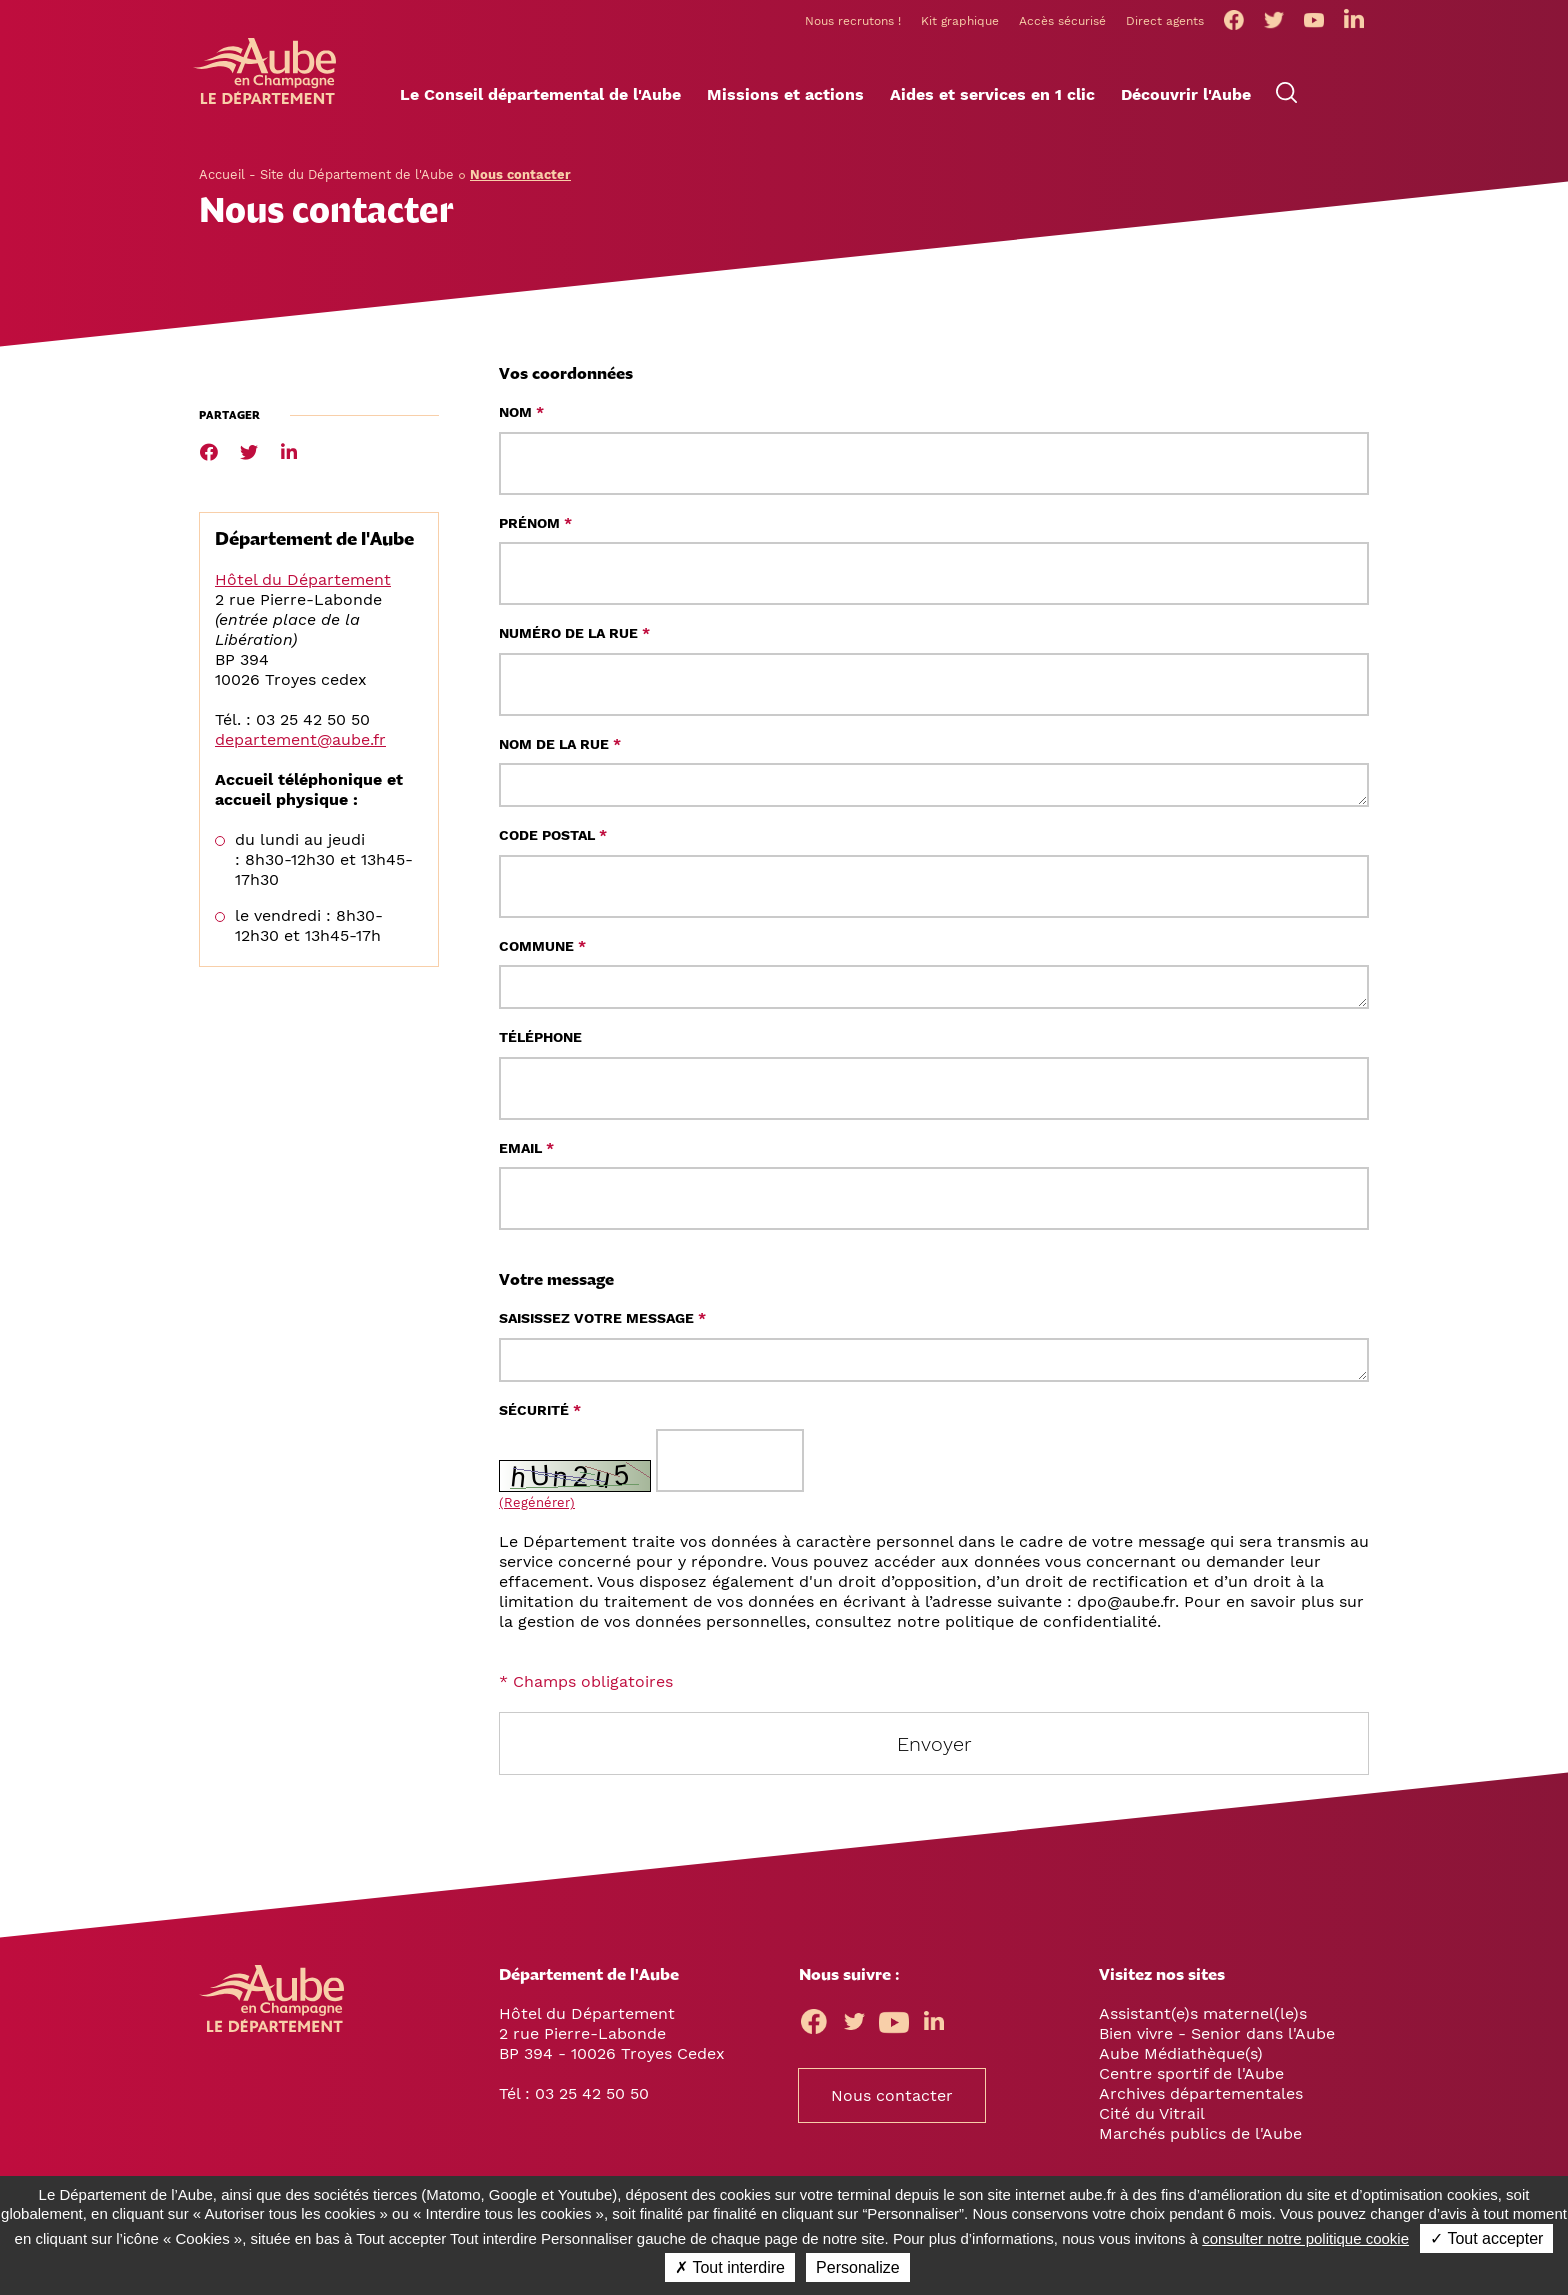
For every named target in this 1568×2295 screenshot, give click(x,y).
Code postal (553, 841)
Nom (521, 418)
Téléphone (540, 1043)
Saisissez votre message (602, 1324)
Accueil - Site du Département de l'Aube (326, 180)
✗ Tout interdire (730, 2267)
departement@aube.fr (300, 745)
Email (526, 1154)
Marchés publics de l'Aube (1200, 2139)
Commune (542, 952)
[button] (540, 101)
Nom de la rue (560, 750)
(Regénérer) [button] (537, 1508)
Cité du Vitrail (1152, 2119)
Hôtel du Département (303, 585)
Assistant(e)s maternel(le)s (1203, 2019)
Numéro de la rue (574, 639)
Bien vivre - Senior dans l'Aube (1217, 2039)
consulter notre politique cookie (1305, 2238)
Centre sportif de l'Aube (1191, 2079)
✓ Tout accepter (1486, 2238)
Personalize (858, 2267)
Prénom (535, 529)
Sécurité (540, 1416)
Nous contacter (892, 2101)
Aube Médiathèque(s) (1181, 2059)
